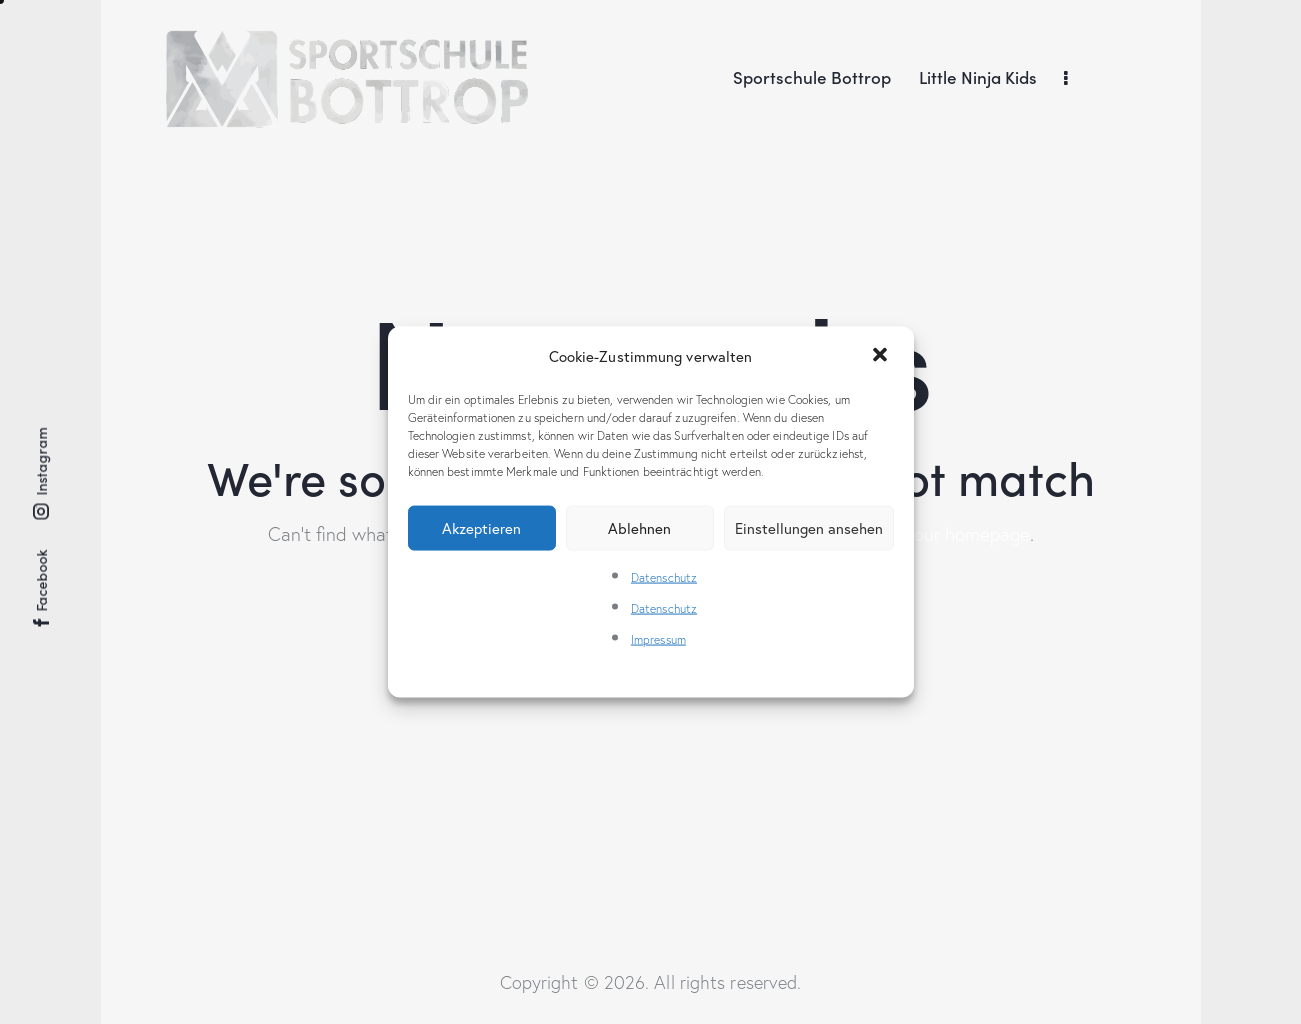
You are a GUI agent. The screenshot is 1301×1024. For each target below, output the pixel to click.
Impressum (658, 639)
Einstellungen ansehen (809, 527)
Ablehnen (639, 527)
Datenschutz (664, 577)
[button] (882, 356)
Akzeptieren (481, 527)
